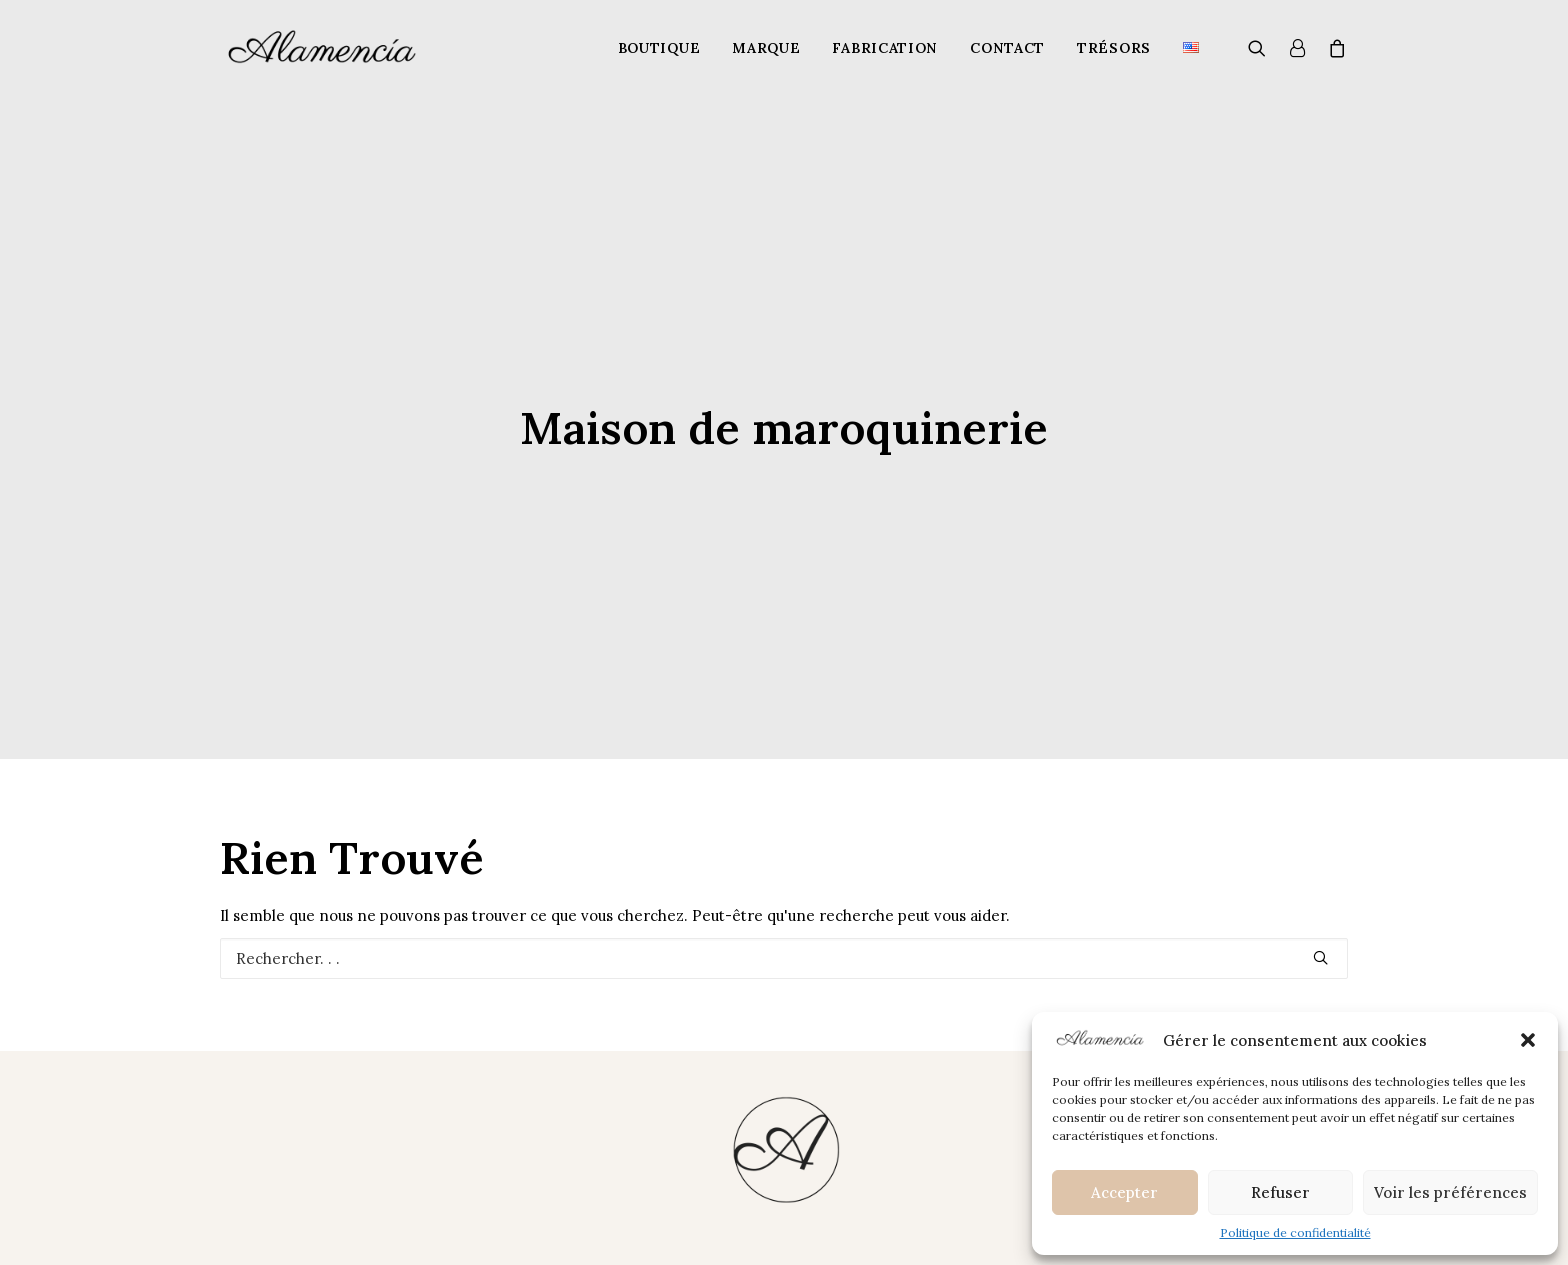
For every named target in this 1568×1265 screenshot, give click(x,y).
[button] (1528, 1040)
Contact (1007, 48)
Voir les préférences (1450, 1192)
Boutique (659, 48)
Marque (766, 48)
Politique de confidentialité (1295, 1232)
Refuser (1280, 1192)
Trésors (1114, 48)
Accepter (1124, 1192)
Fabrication (885, 48)
